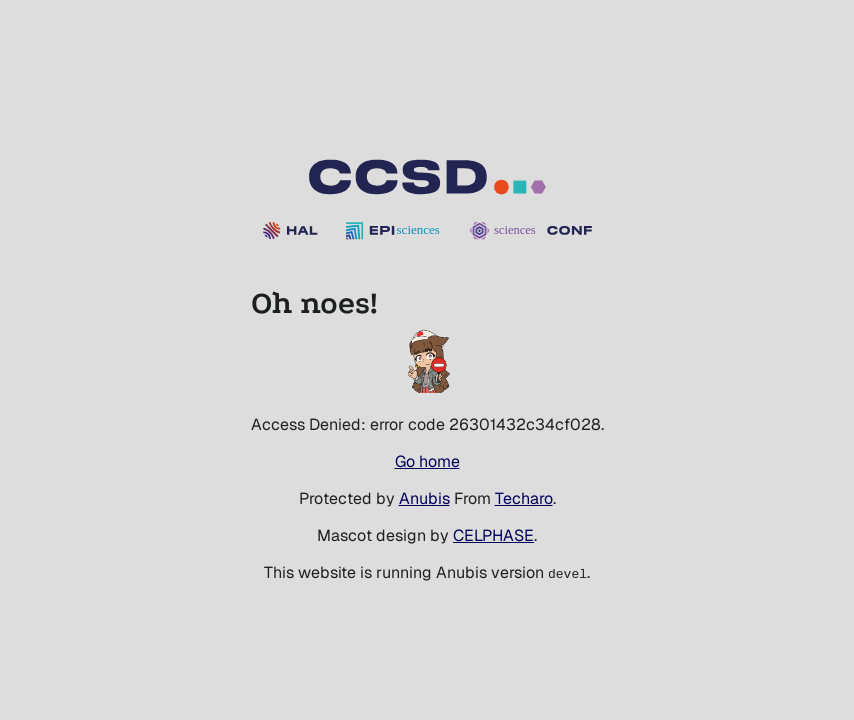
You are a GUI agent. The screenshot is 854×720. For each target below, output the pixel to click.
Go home (427, 461)
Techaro (524, 498)
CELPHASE (493, 535)
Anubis (424, 498)
